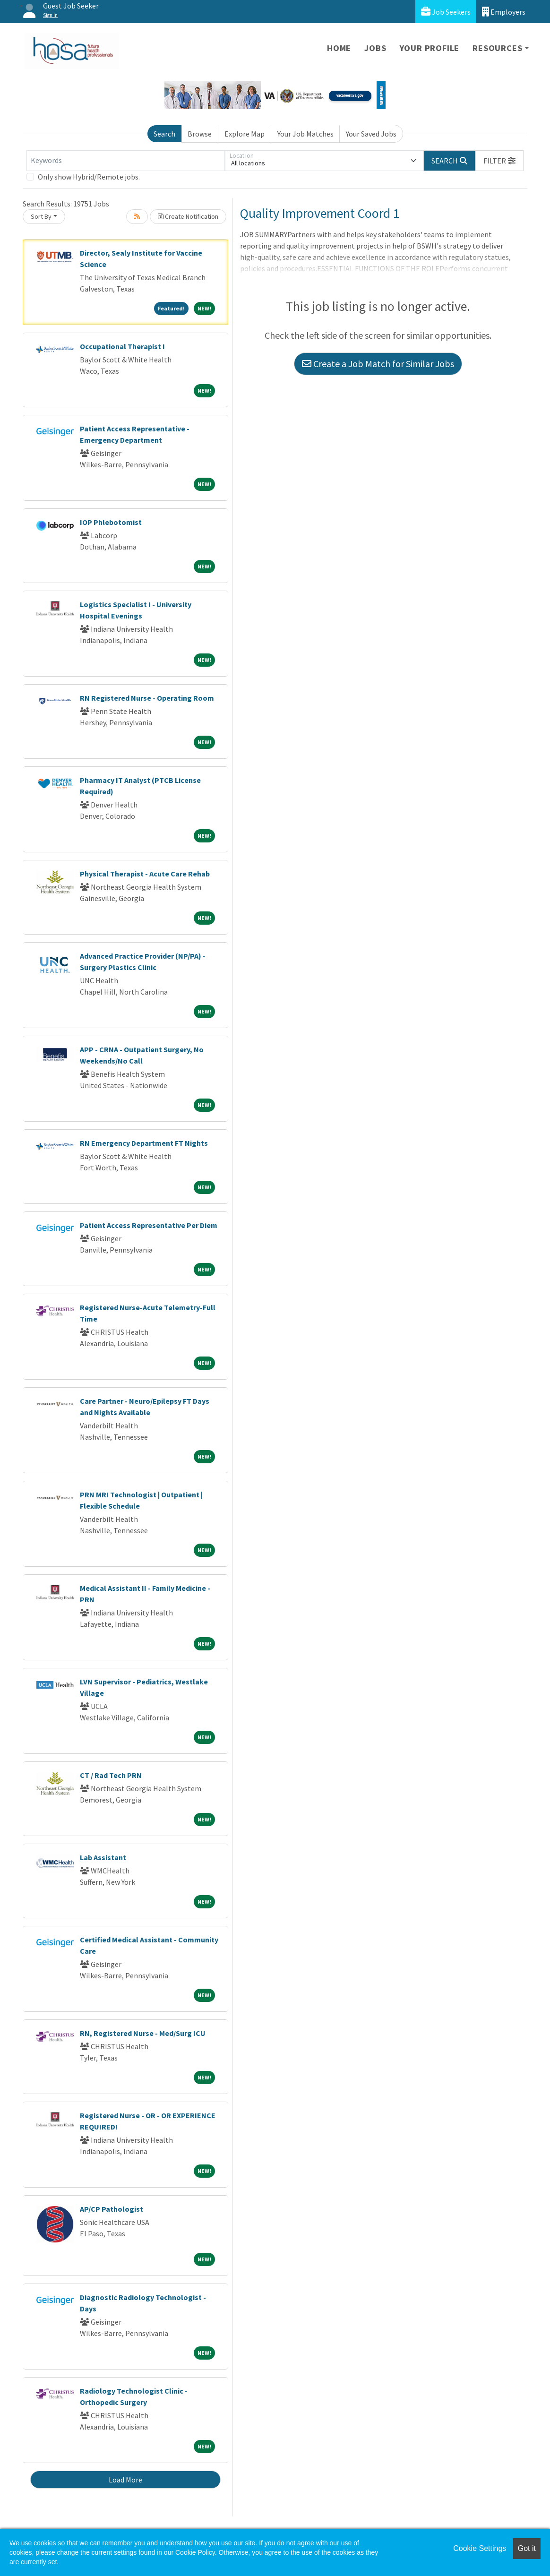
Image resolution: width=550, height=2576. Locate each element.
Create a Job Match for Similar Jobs (378, 363)
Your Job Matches (305, 133)
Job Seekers (446, 11)
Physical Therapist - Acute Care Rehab (145, 873)
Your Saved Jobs (371, 133)
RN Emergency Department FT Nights (144, 1143)
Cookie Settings (479, 2548)
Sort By (41, 216)
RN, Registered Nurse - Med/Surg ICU (143, 2033)
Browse (200, 133)
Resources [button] (497, 48)
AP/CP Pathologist (111, 2209)
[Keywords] (125, 160)
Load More (125, 2479)
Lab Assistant (103, 1857)
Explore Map (244, 133)
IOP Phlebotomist (111, 522)
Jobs (375, 48)
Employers (503, 11)
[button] (499, 160)
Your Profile (430, 48)
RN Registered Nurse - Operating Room (147, 698)
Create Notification (188, 216)
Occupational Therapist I (122, 346)
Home (339, 48)
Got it (527, 2548)
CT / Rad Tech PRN (111, 1775)
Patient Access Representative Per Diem (148, 1225)
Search (164, 133)
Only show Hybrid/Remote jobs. (89, 176)
